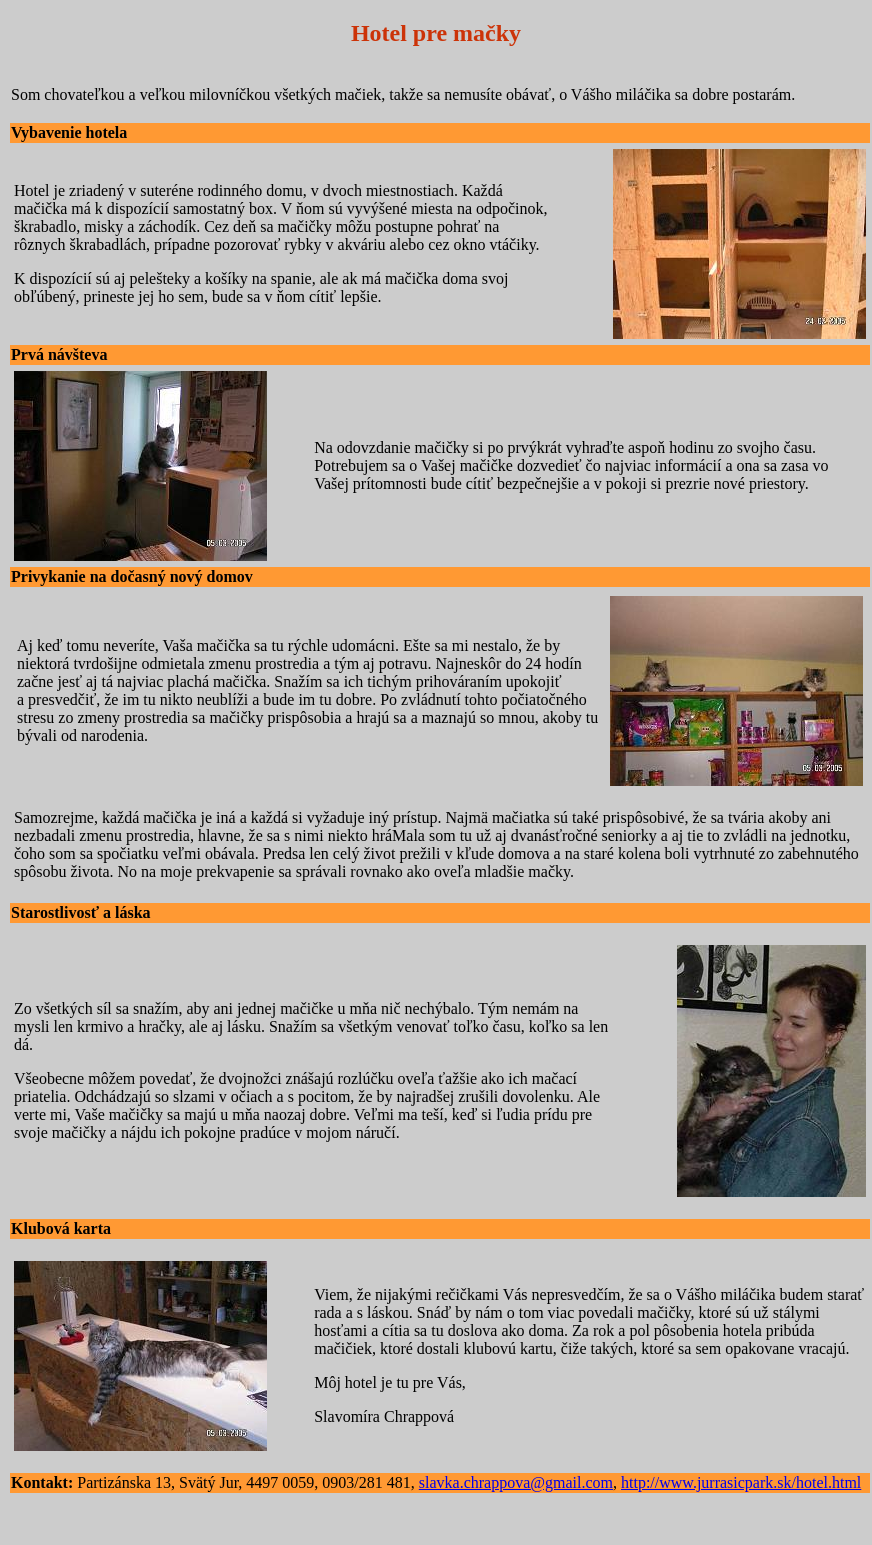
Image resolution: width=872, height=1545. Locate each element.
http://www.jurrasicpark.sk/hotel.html (741, 1482)
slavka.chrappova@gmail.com (516, 1482)
